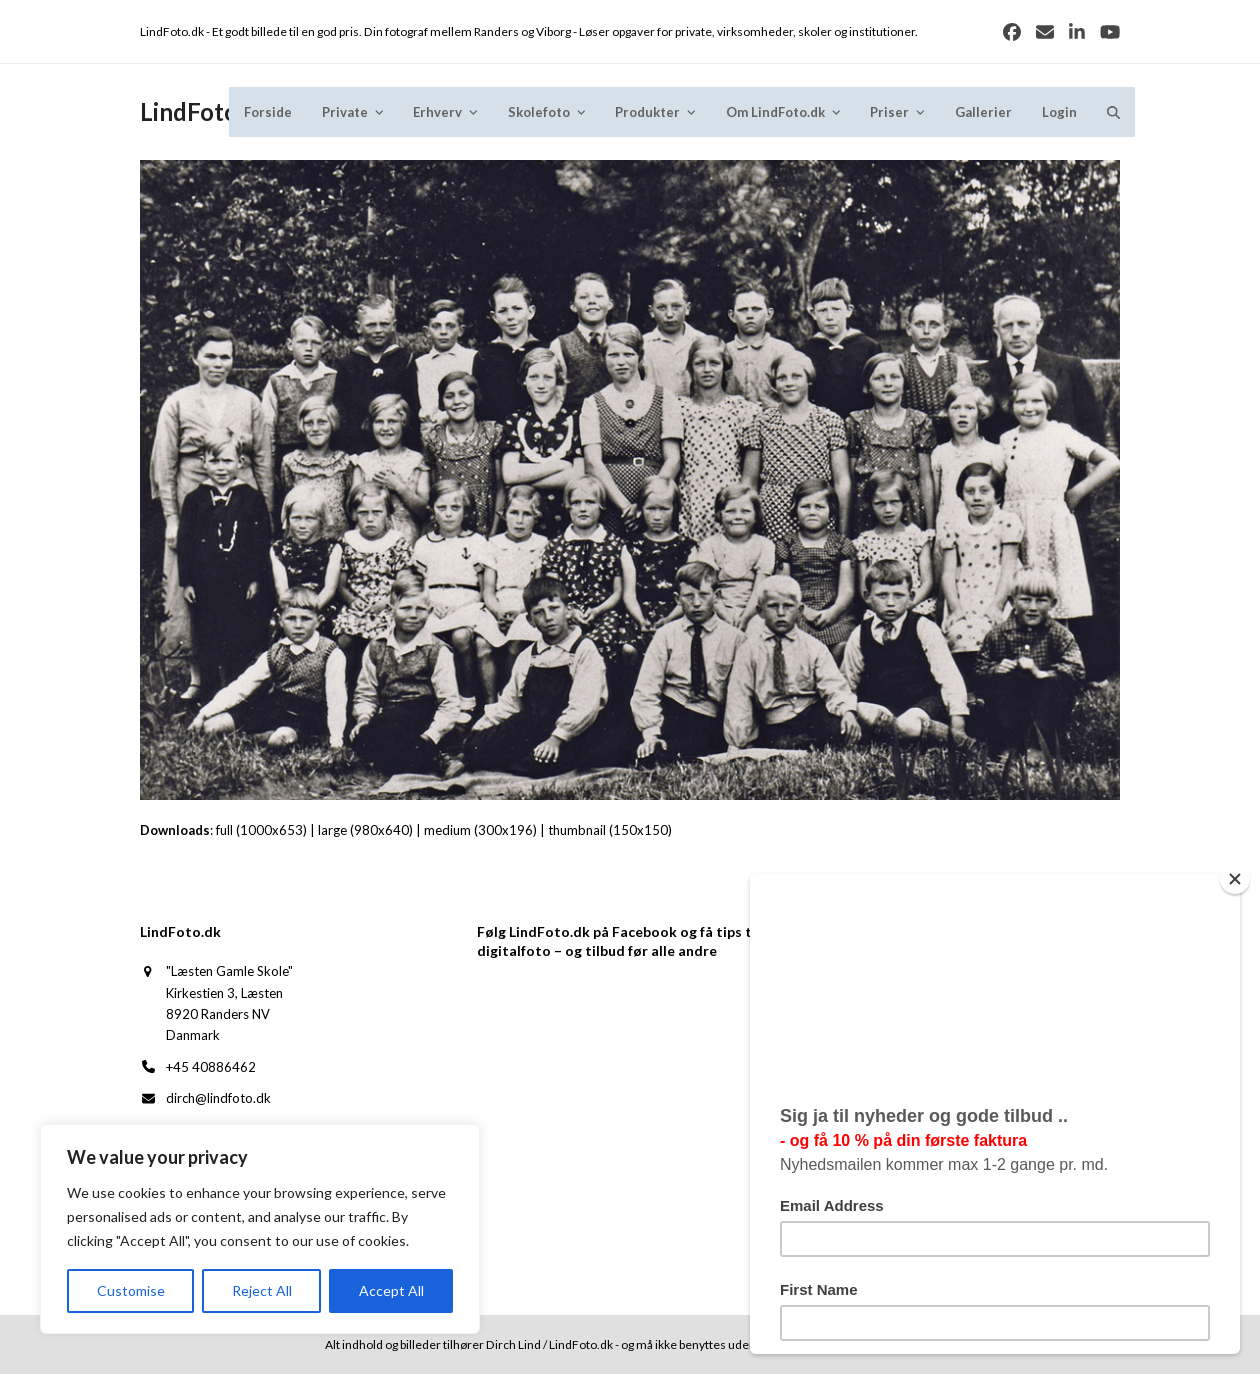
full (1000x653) (261, 830)
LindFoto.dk (205, 111)
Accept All (391, 1290)
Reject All (262, 1290)
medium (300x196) (480, 830)
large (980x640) (365, 830)
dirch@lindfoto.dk (218, 1098)
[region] (260, 1229)
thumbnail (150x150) (610, 830)
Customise (131, 1290)
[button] (1113, 112)
